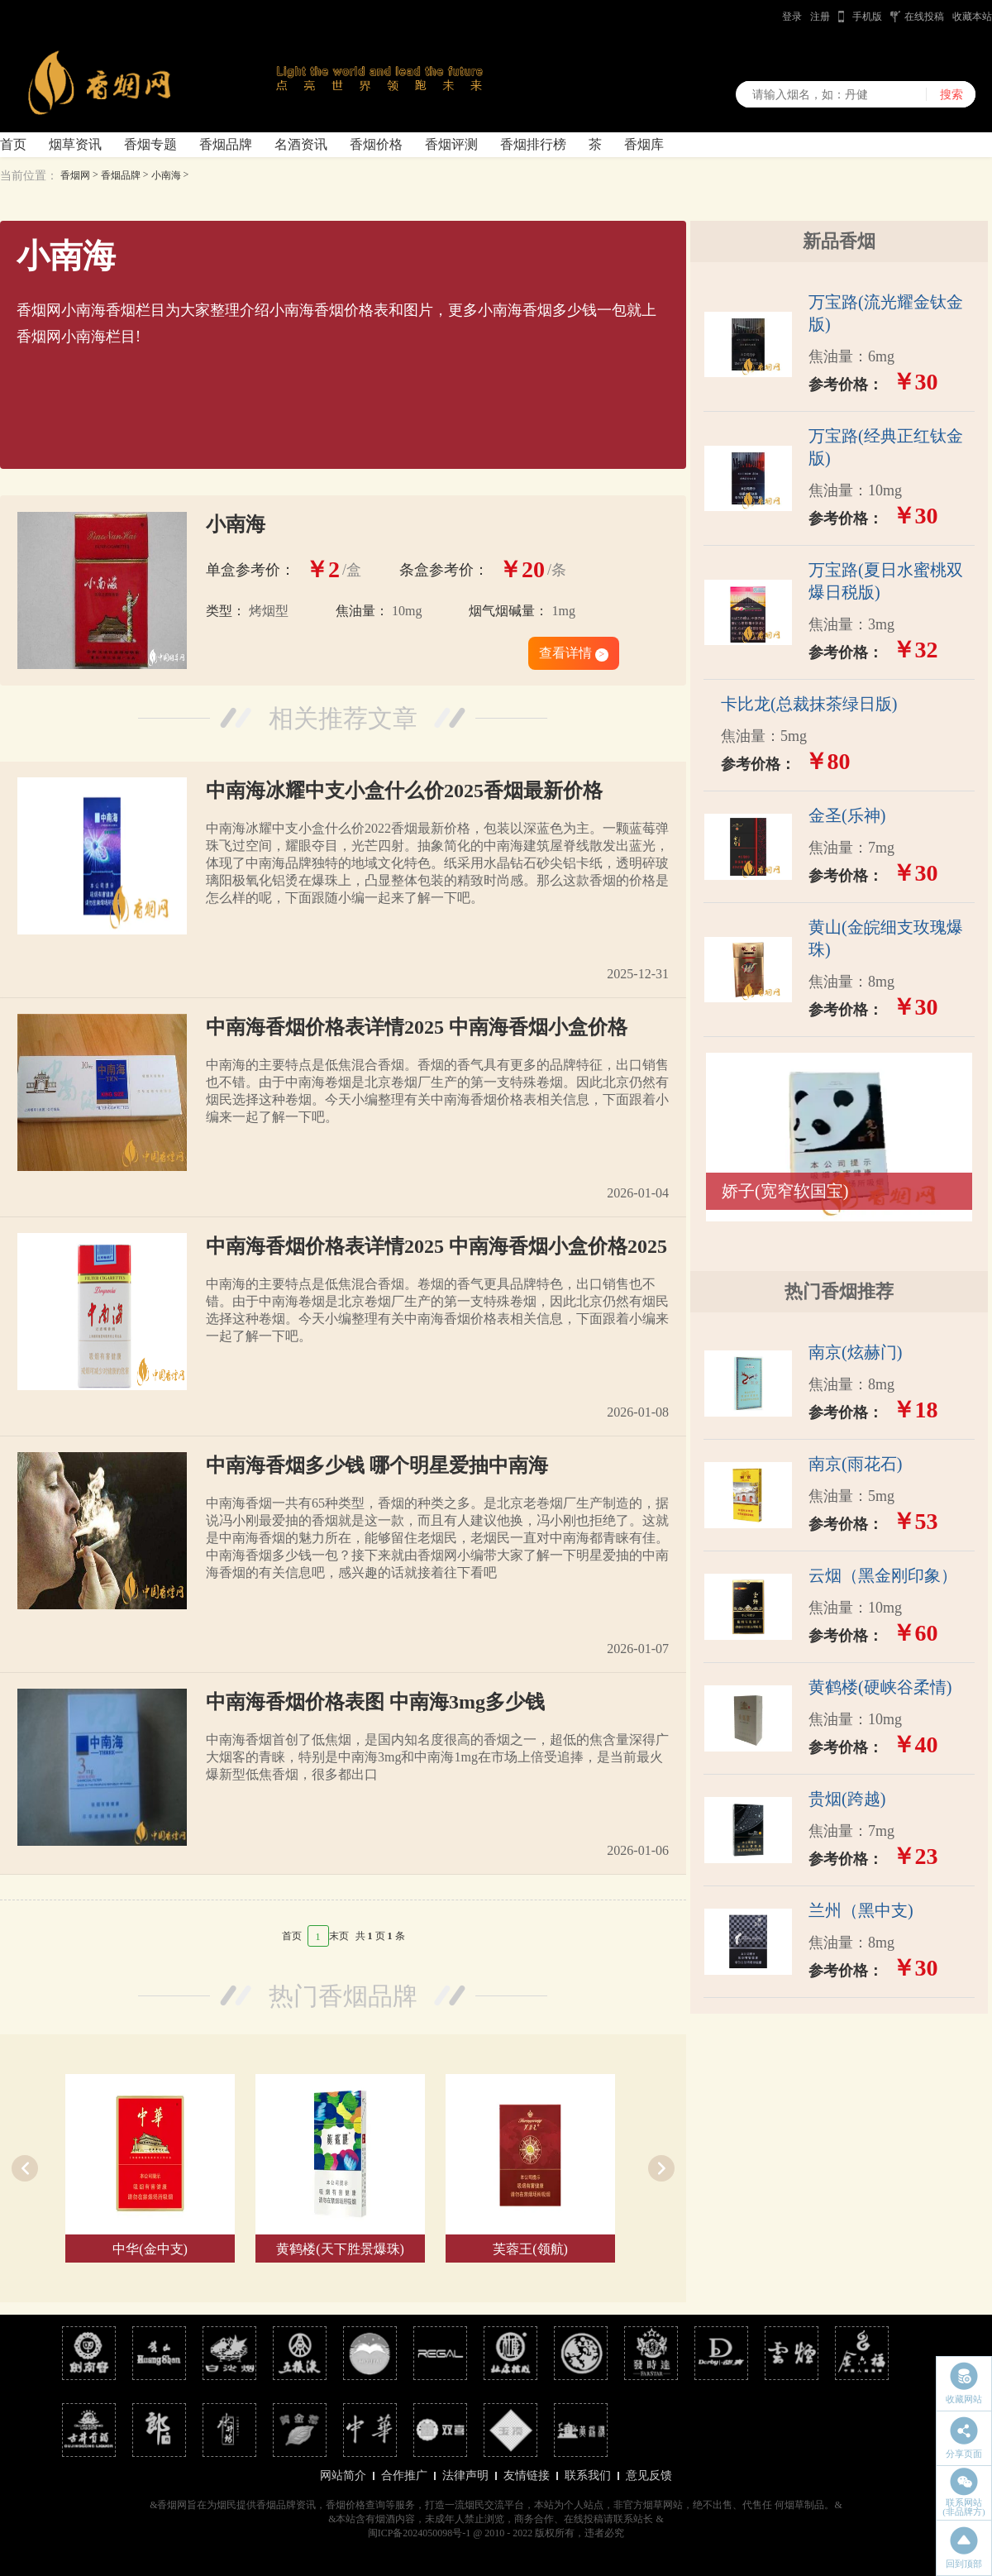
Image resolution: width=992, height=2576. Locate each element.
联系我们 (588, 2475)
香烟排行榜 (533, 144)
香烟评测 (451, 144)
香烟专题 (150, 144)
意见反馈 (649, 2475)
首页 (13, 144)
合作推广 (404, 2475)
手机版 (867, 16)
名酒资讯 (300, 144)
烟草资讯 (75, 144)
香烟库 (644, 144)
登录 (792, 16)
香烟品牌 (225, 144)
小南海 (166, 175)
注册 (820, 16)
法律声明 (465, 2475)
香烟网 (75, 175)
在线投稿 (924, 16)
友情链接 (526, 2475)
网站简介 (343, 2475)
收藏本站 (972, 16)
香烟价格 (376, 144)
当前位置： (29, 176)
